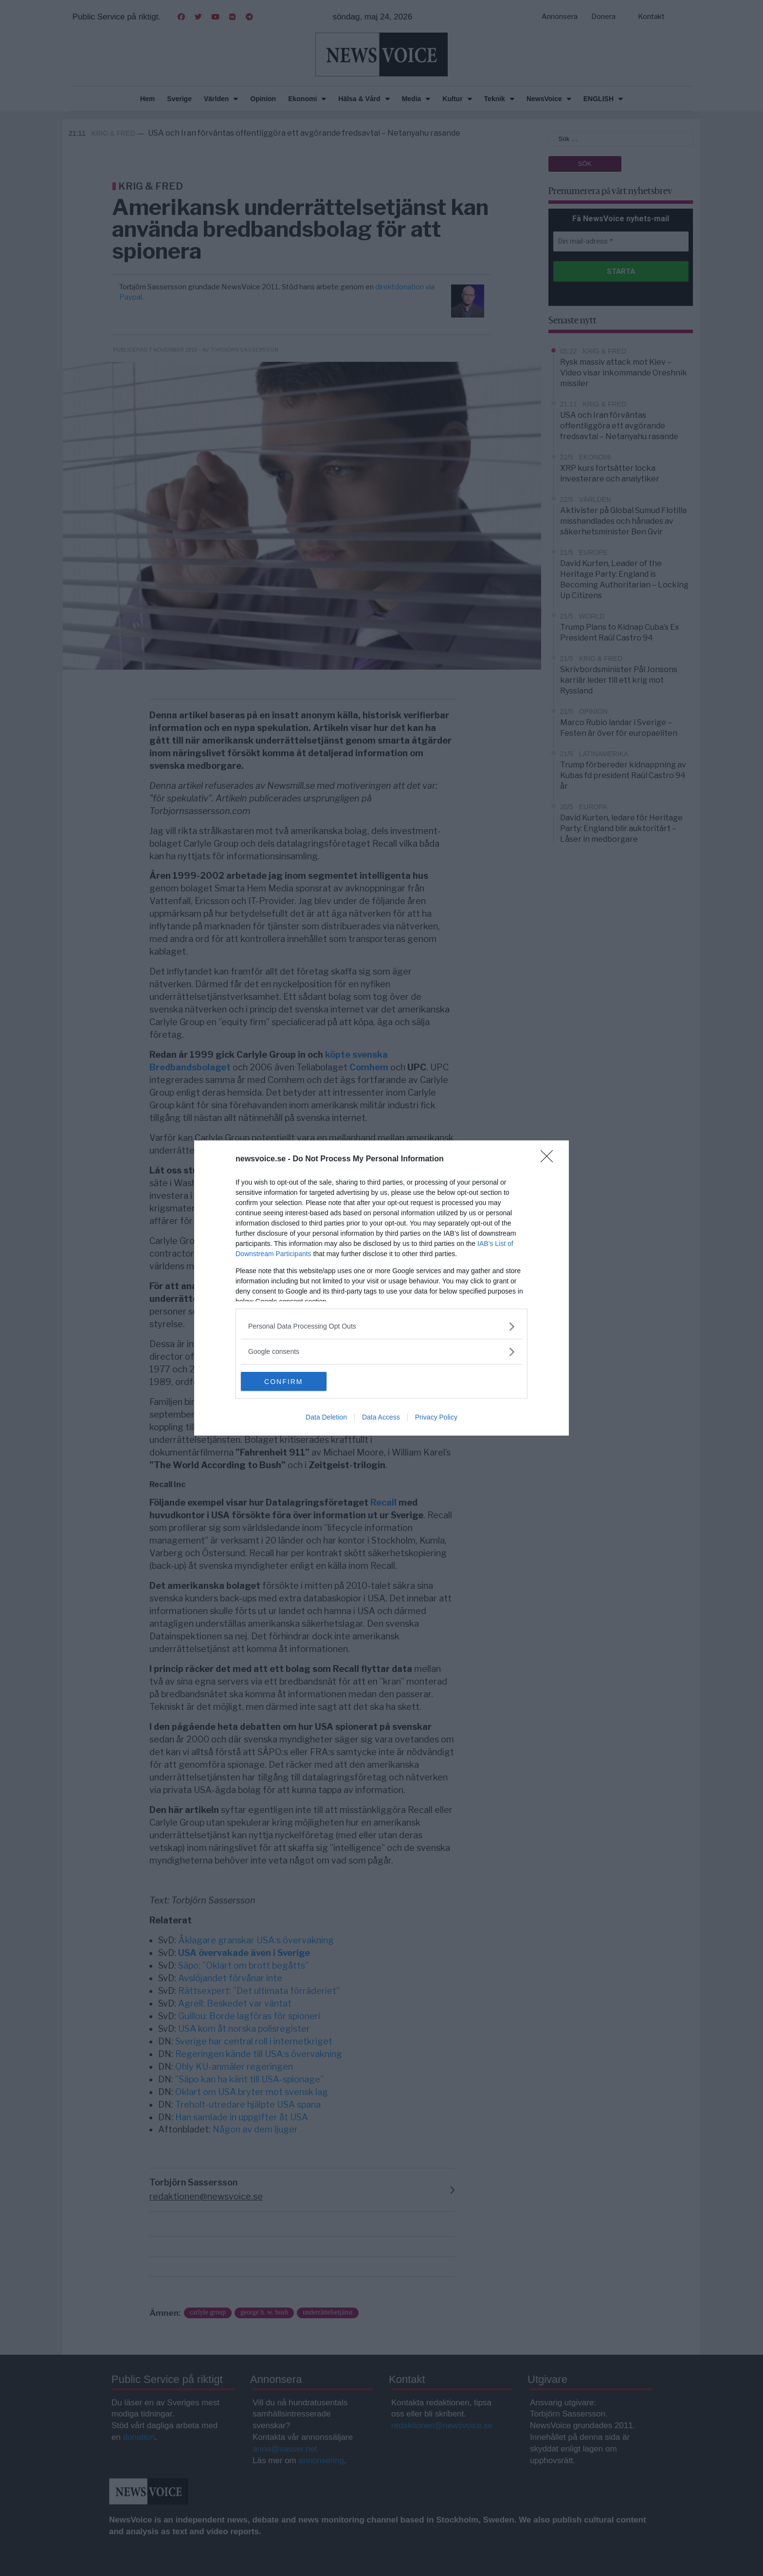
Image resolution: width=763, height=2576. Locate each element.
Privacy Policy (436, 1417)
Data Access (381, 1417)
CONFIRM (287, 1382)
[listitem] (381, 1326)
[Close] (550, 1159)
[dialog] (381, 1288)
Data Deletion (326, 1417)
